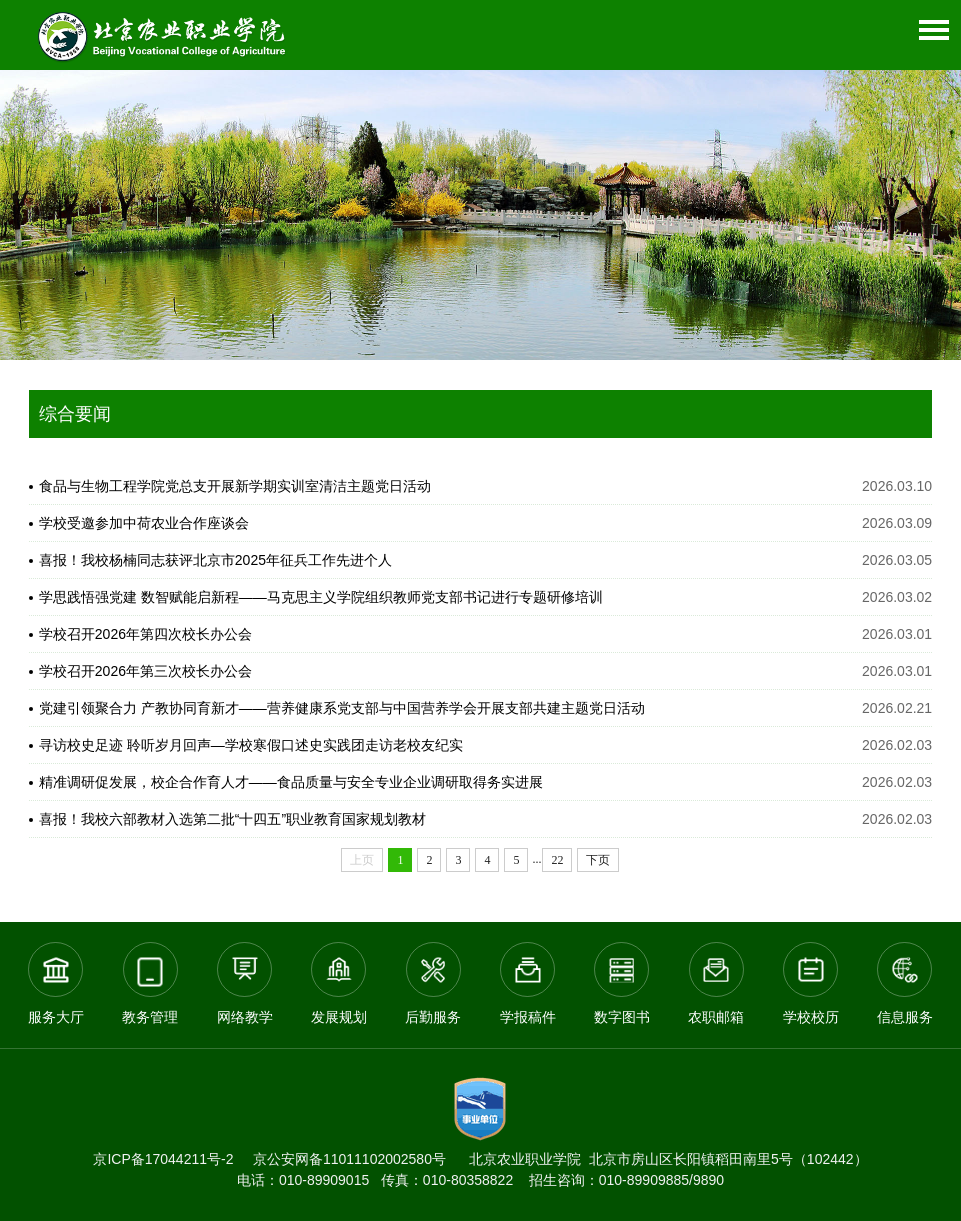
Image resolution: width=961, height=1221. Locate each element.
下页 (598, 860)
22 (557, 860)
